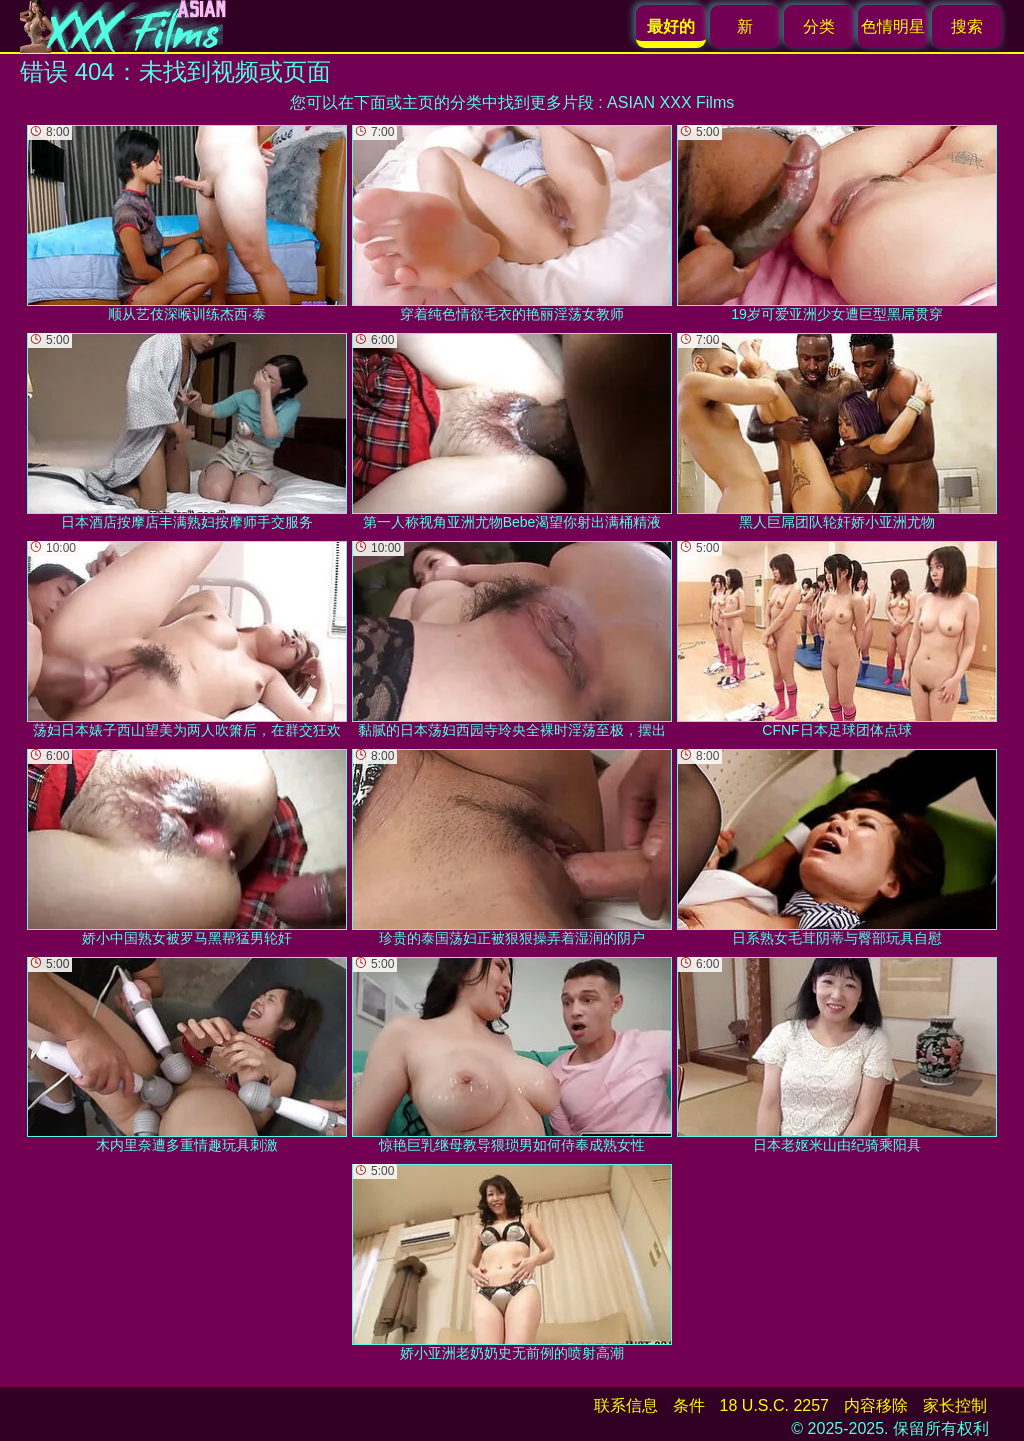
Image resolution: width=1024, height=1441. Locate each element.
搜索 (967, 26)
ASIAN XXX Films (670, 102)
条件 (689, 1405)
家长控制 (955, 1405)
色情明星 (893, 26)
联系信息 (626, 1405)
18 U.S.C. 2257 (774, 1405)
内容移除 (876, 1405)
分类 (819, 26)
